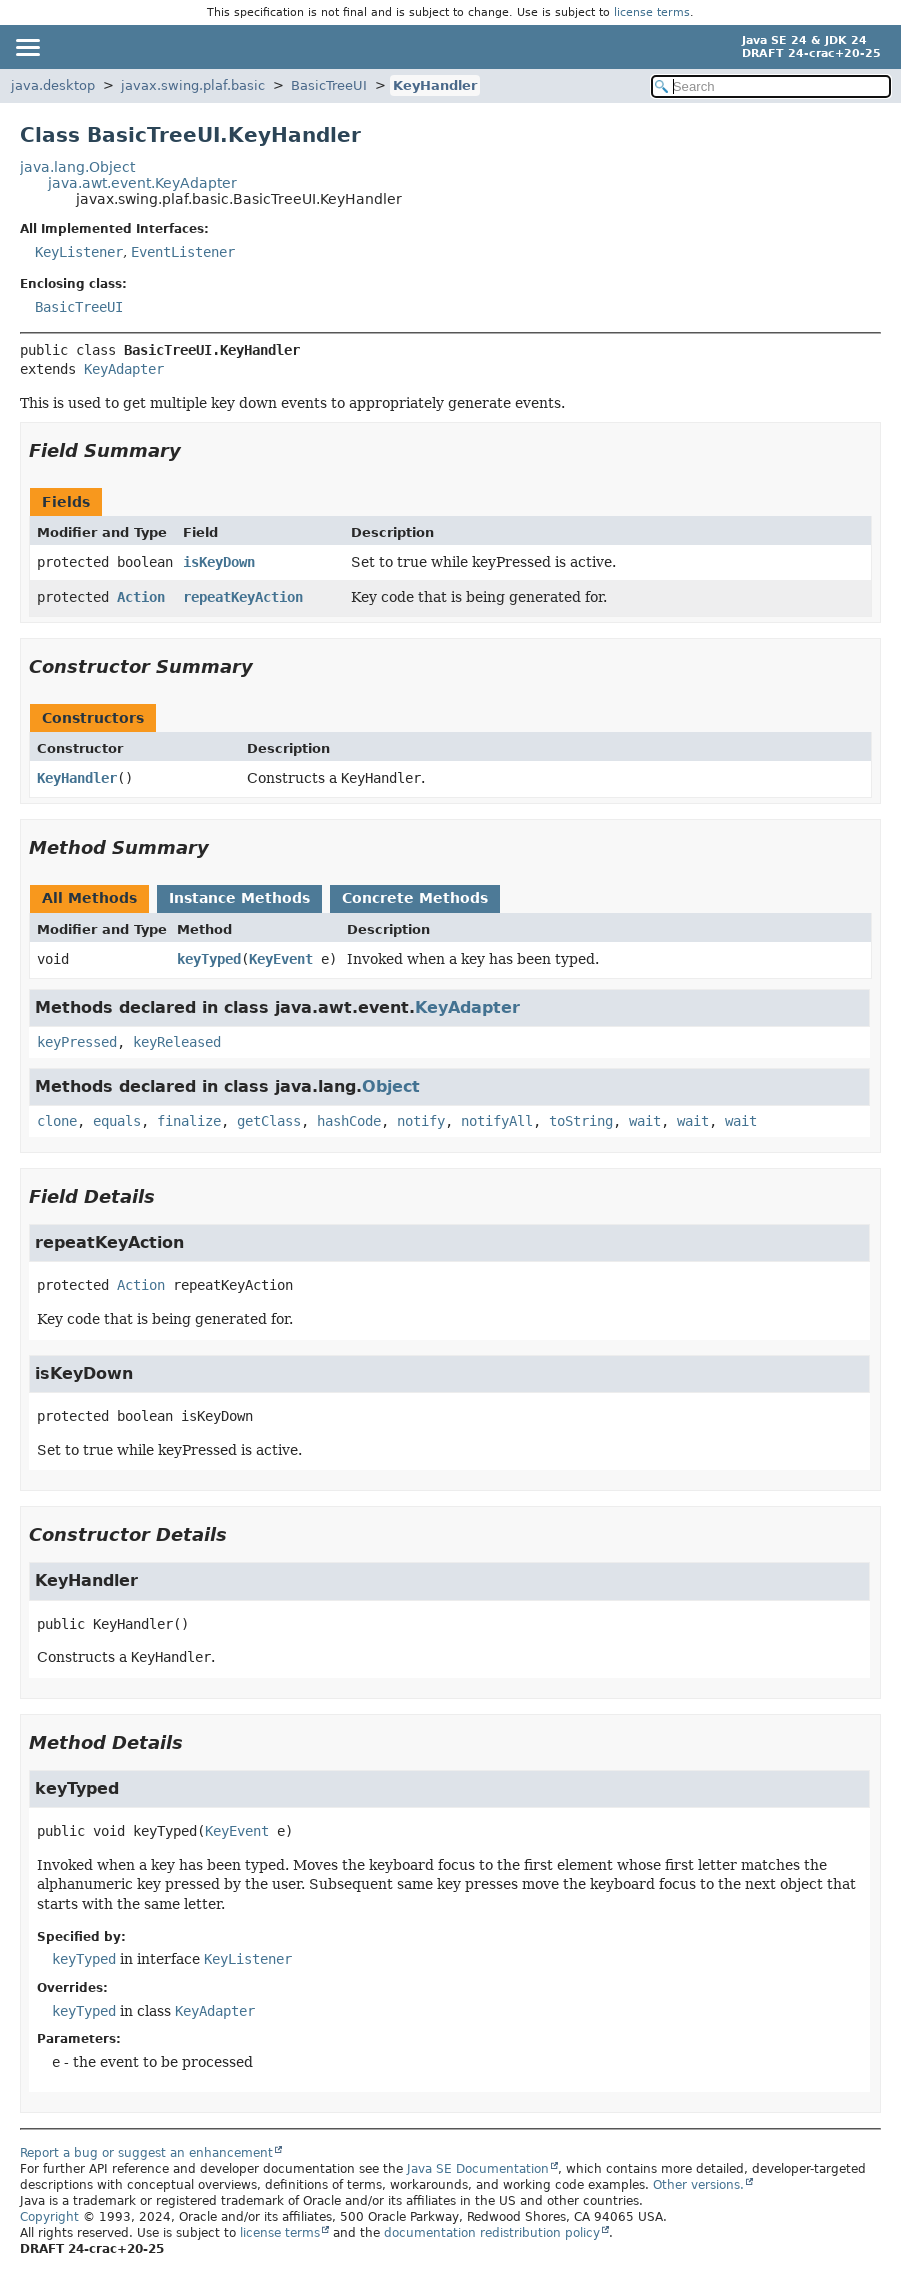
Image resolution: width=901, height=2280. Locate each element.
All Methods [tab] (89, 898)
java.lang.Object (77, 167)
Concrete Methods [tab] (415, 898)
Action (141, 597)
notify (421, 1121)
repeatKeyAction (243, 597)
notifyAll (497, 1121)
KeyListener (79, 252)
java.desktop (53, 85)
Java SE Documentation (478, 2169)
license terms (652, 12)
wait (645, 1121)
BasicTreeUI (329, 85)
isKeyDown (219, 562)
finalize (189, 1121)
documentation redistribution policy (492, 2233)
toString (581, 1121)
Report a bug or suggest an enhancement (146, 2153)
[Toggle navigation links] (27, 47)
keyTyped (209, 959)
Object (391, 1086)
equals (117, 1121)
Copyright (49, 2217)
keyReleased (177, 1042)
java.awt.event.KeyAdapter (142, 183)
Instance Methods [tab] (239, 898)
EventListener (183, 252)
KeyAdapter (124, 369)
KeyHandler (435, 85)
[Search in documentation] (771, 86)
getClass (269, 1121)
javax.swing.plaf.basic (193, 85)
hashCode (349, 1121)
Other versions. (698, 2185)
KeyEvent (281, 959)
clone (57, 1121)
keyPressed (77, 1042)
